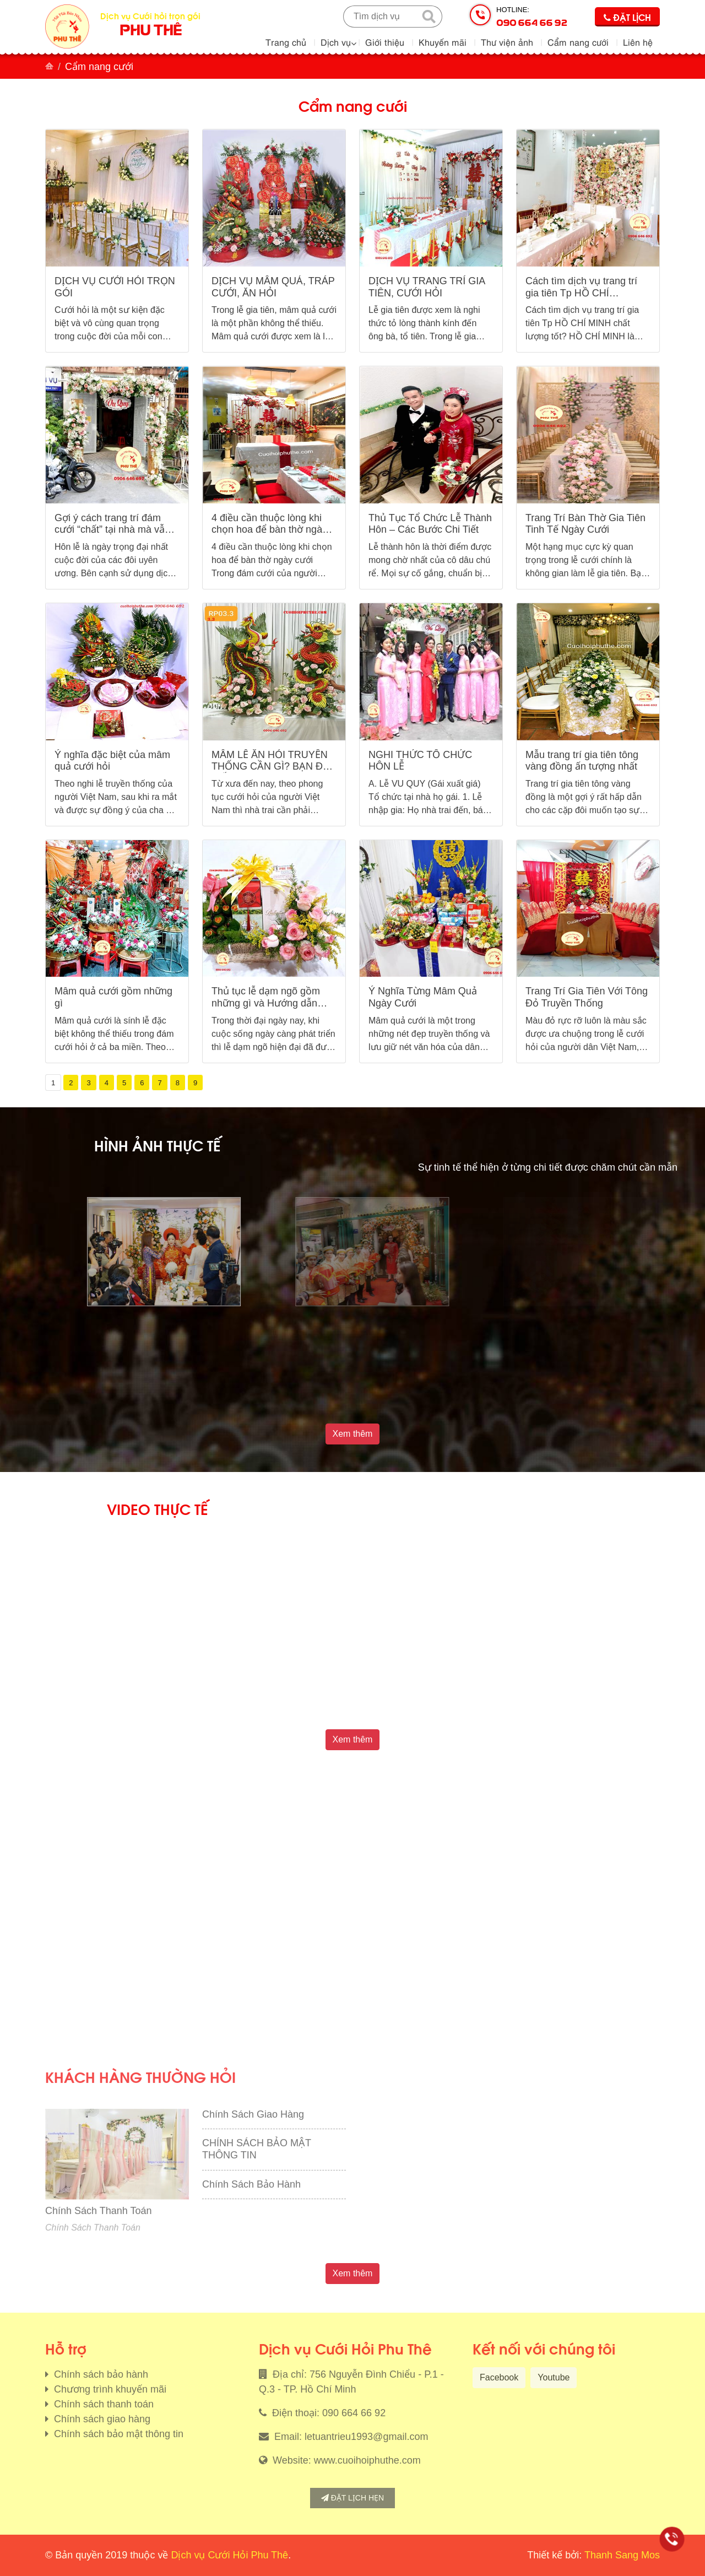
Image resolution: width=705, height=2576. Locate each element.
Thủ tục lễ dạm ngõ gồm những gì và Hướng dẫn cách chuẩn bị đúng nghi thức (266, 1009)
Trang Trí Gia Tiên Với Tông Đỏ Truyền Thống (586, 997)
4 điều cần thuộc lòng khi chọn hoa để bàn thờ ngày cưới (269, 529)
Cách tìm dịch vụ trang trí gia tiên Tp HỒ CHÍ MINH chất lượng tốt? (581, 292)
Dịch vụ (336, 42)
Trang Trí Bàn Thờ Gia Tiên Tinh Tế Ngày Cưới (585, 523)
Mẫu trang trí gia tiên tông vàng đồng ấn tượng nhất (581, 760)
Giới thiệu (384, 42)
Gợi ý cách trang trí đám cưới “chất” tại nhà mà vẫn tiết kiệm (112, 529)
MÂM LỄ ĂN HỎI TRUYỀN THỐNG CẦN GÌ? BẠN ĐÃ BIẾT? (270, 766)
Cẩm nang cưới (578, 42)
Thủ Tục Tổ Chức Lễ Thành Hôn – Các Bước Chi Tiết (430, 523)
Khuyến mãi (443, 42)
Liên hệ (638, 42)
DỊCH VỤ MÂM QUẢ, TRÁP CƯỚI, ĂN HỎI (273, 287)
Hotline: (531, 17)
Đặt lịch (627, 16)
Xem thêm (353, 1433)
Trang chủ (285, 42)
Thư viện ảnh (507, 42)
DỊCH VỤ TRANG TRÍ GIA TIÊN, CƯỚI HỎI (426, 287)
